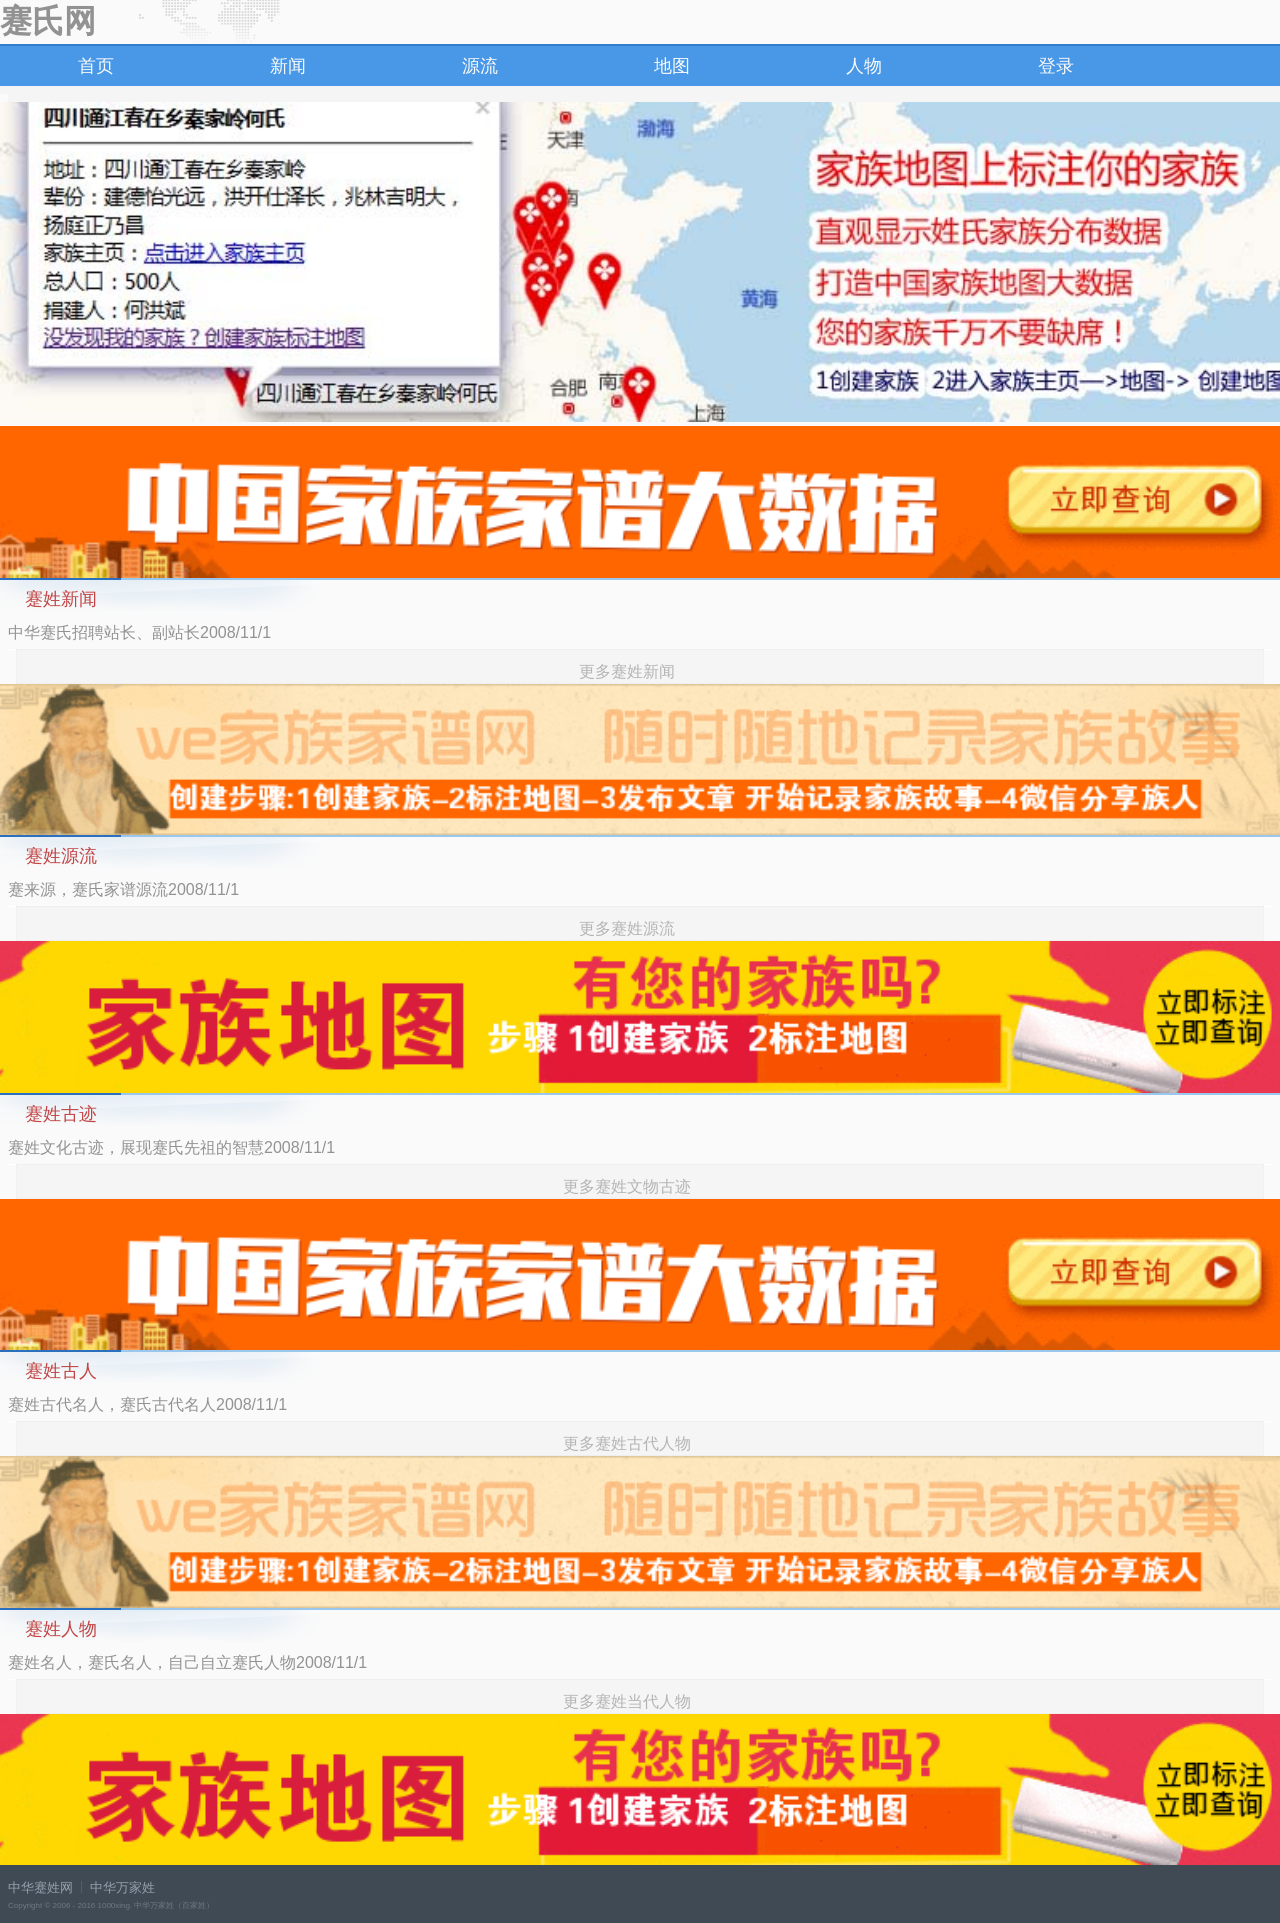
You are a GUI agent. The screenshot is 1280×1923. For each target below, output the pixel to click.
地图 (672, 66)
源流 (480, 66)
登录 (1056, 66)
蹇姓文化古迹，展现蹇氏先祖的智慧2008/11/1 (171, 1147)
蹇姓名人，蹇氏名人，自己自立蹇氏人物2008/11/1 (187, 1662)
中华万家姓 (122, 1887)
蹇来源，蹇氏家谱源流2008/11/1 (123, 889)
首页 (96, 66)
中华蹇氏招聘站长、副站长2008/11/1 (139, 632)
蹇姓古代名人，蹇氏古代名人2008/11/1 (147, 1404)
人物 (864, 66)
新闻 (288, 66)
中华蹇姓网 (40, 1887)
